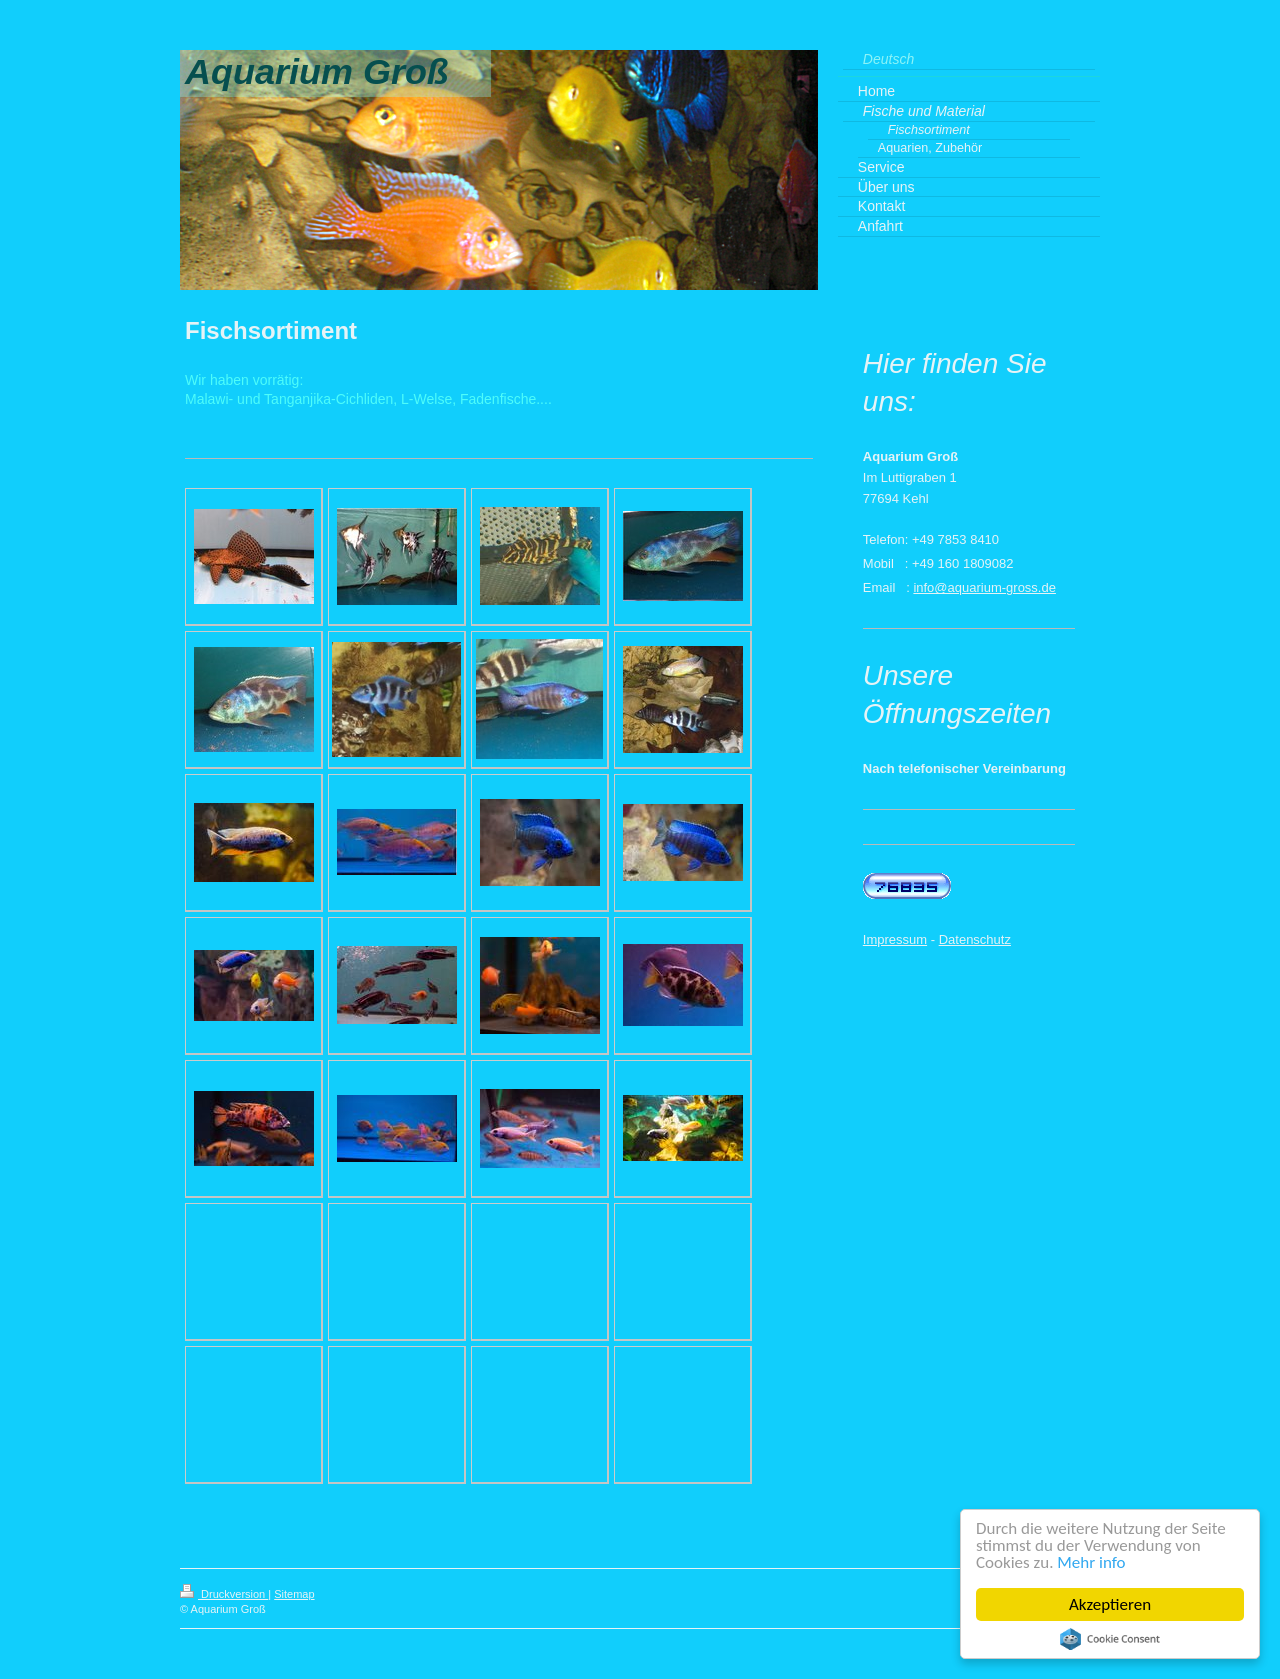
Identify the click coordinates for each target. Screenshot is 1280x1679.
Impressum (895, 939)
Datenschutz (975, 939)
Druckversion (224, 1594)
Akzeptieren (1110, 1604)
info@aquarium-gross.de (984, 587)
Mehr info (1091, 1562)
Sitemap (294, 1594)
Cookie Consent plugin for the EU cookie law (1110, 1639)
